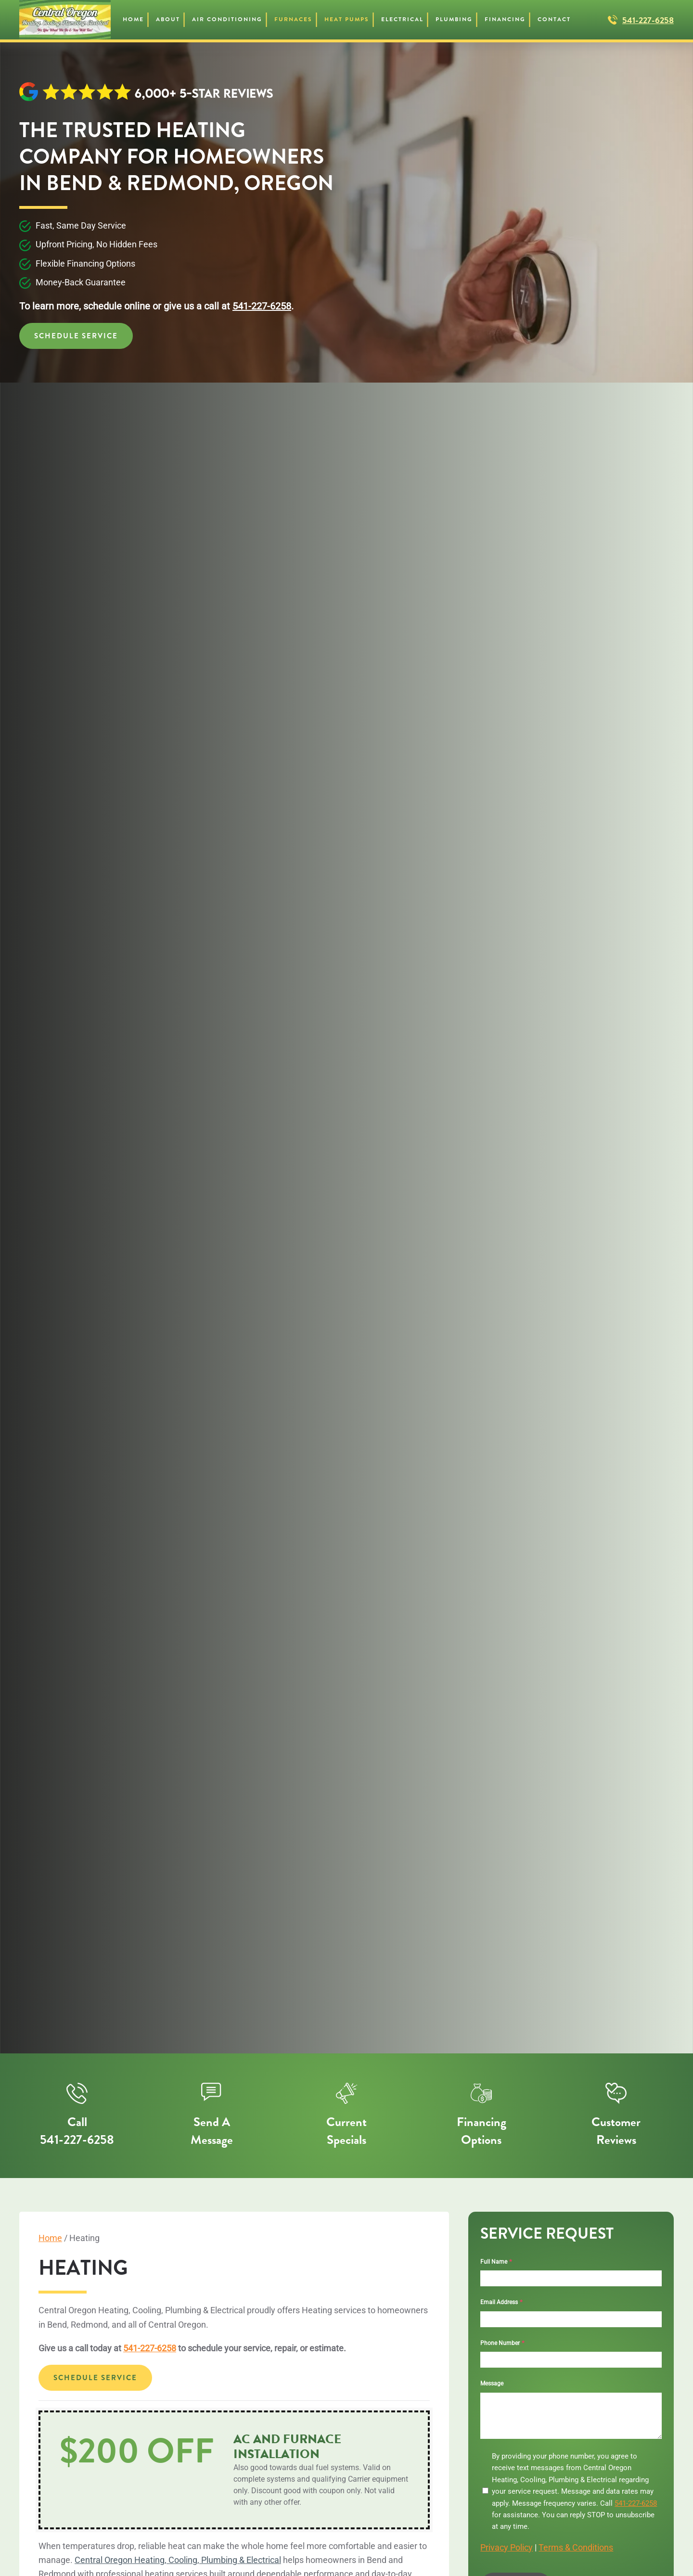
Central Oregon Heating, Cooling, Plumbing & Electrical (178, 2560)
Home (133, 19)
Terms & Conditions (576, 2547)
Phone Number (502, 2343)
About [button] (168, 19)
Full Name (496, 2261)
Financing (505, 19)
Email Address (501, 2302)
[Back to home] (65, 19)
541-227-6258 (648, 20)
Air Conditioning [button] (227, 19)
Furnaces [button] (293, 19)
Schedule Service (76, 336)
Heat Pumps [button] (346, 19)
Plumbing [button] (454, 19)
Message (491, 2383)
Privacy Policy (506, 2547)
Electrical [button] (402, 19)
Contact (554, 19)
